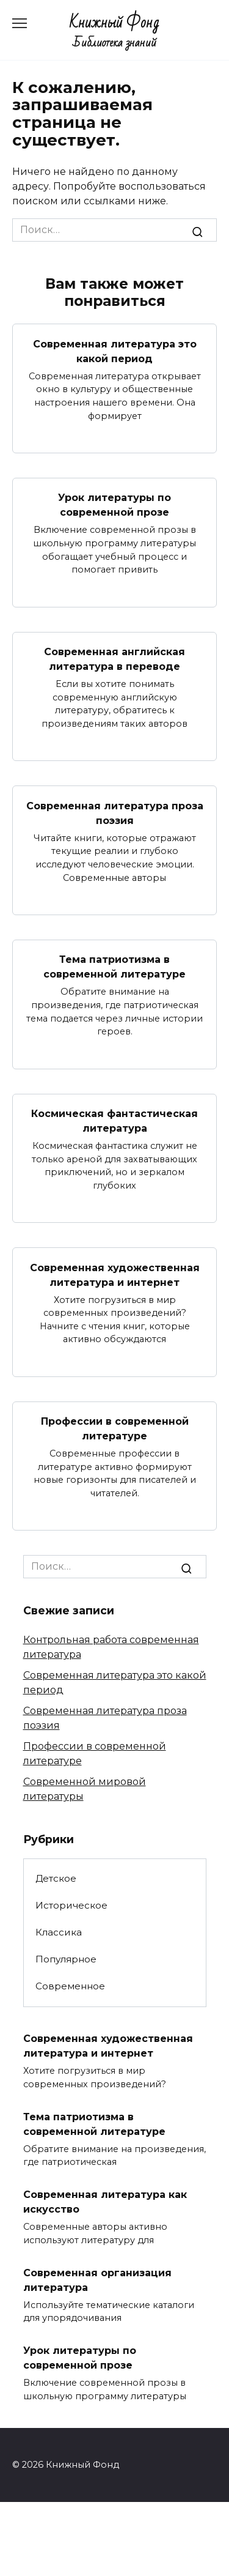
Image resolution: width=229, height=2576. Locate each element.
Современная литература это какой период (115, 351)
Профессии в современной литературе (115, 1429)
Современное (70, 1986)
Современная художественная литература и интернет (115, 1274)
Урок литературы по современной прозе (114, 505)
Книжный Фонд (114, 23)
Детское (55, 1878)
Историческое (71, 1905)
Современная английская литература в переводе (114, 659)
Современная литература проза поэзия (114, 813)
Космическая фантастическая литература (114, 1121)
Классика (58, 1932)
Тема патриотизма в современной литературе (114, 967)
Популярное (65, 1959)
